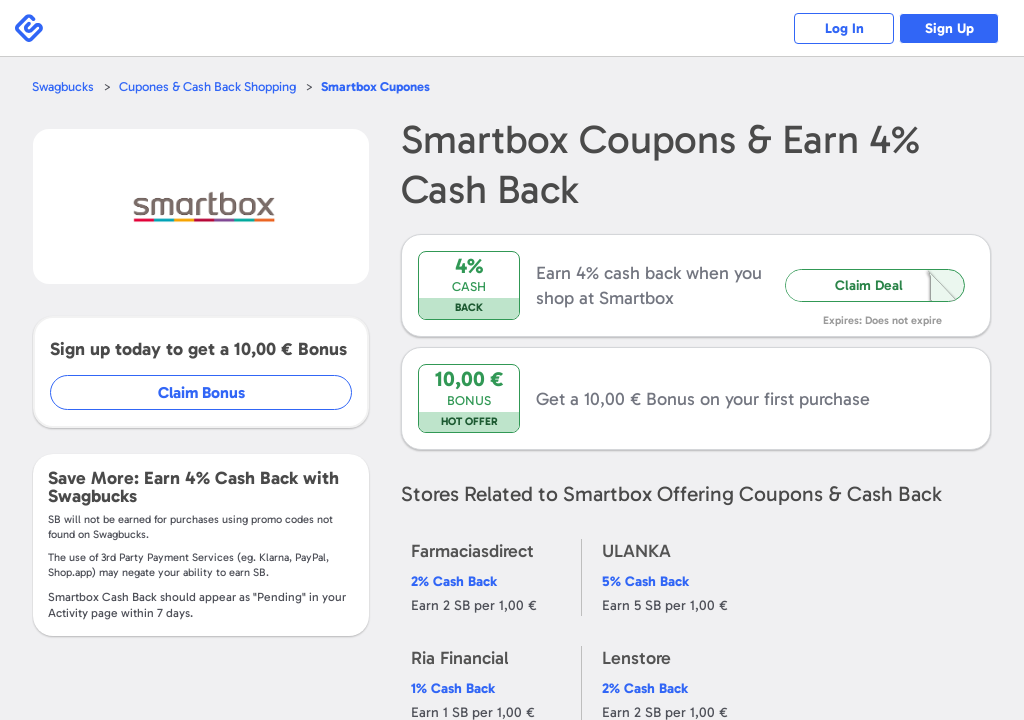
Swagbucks (63, 86)
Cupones (375, 86)
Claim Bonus (201, 392)
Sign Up (949, 28)
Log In (844, 28)
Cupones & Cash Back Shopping (207, 86)
